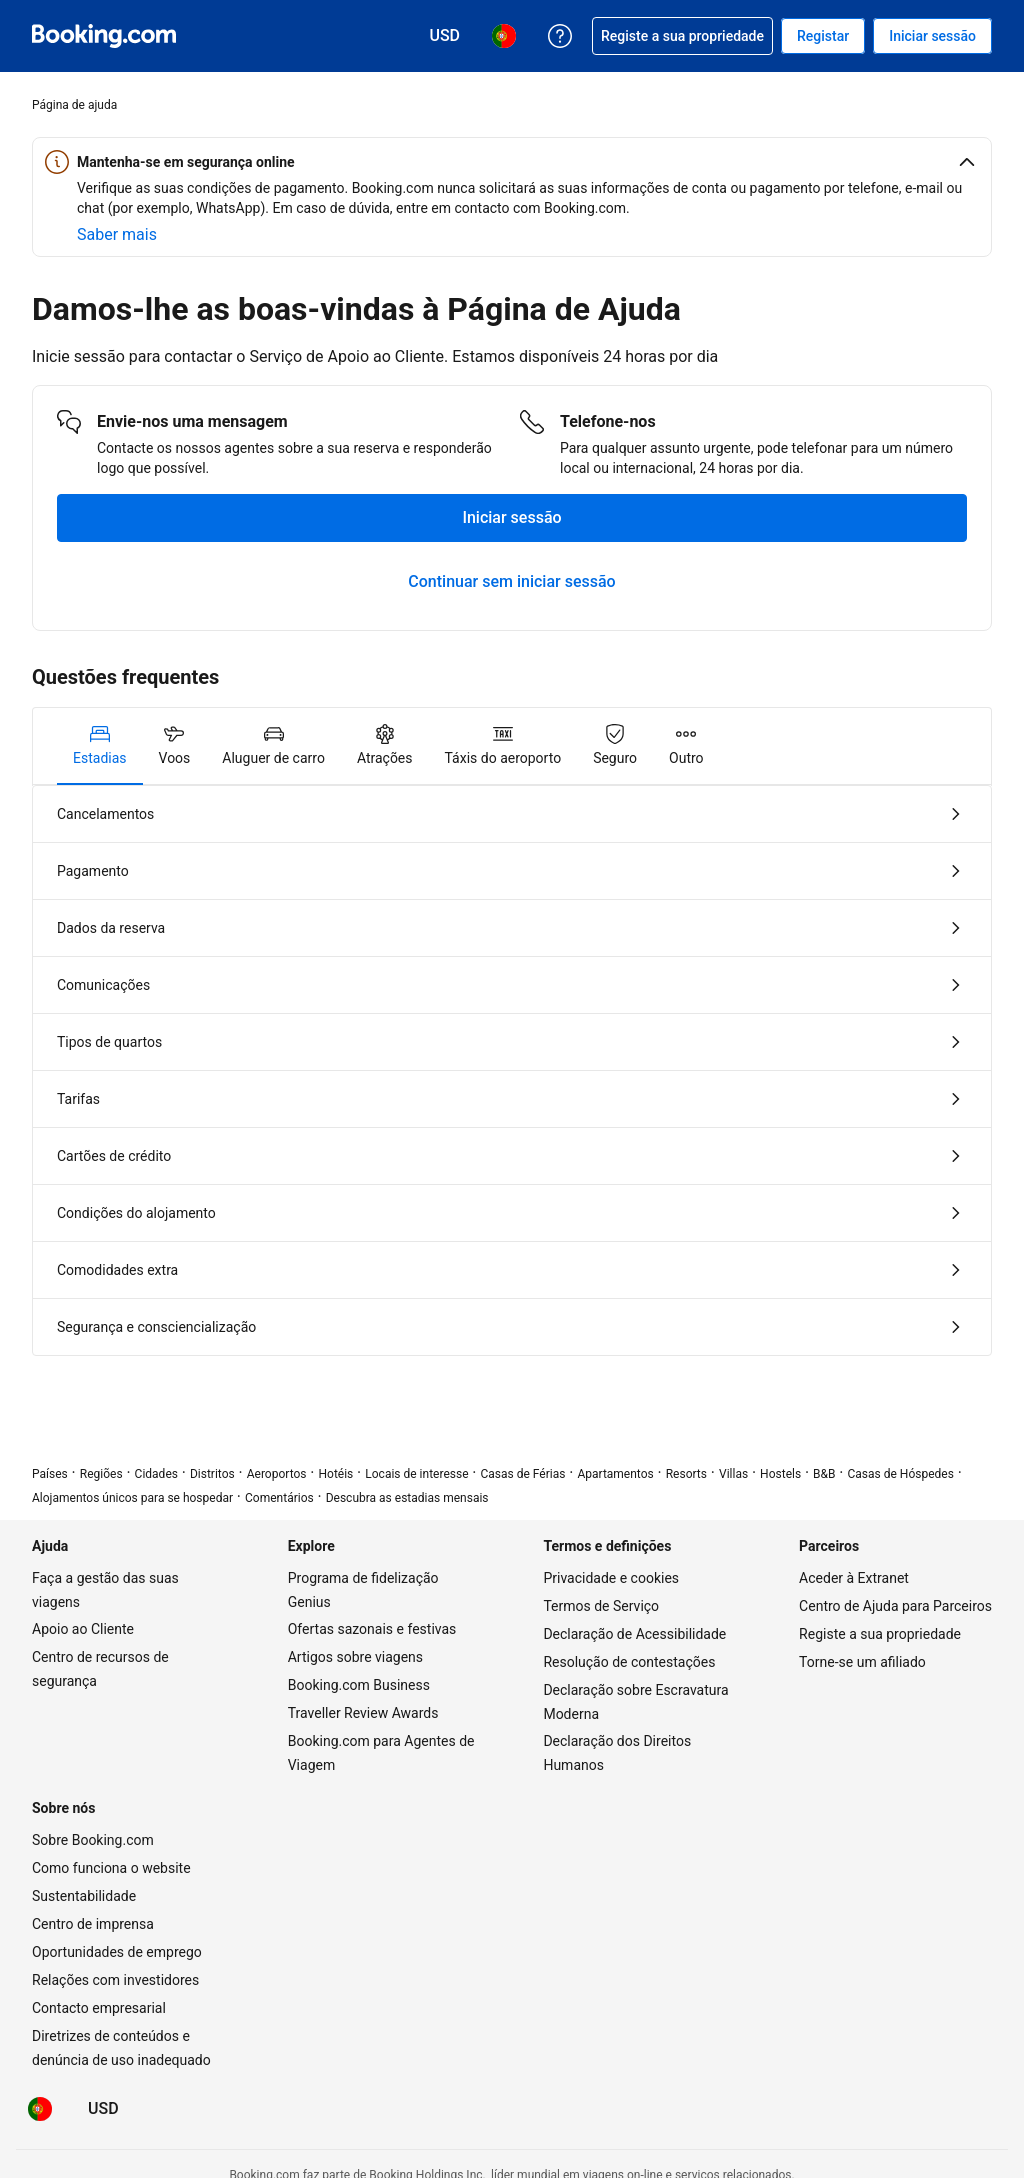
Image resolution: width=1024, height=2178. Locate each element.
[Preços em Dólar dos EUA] (103, 2109)
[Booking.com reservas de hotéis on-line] (104, 36)
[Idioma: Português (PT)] (40, 2109)
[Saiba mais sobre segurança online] (117, 235)
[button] (512, 162)
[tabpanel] (512, 1070)
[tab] (100, 746)
